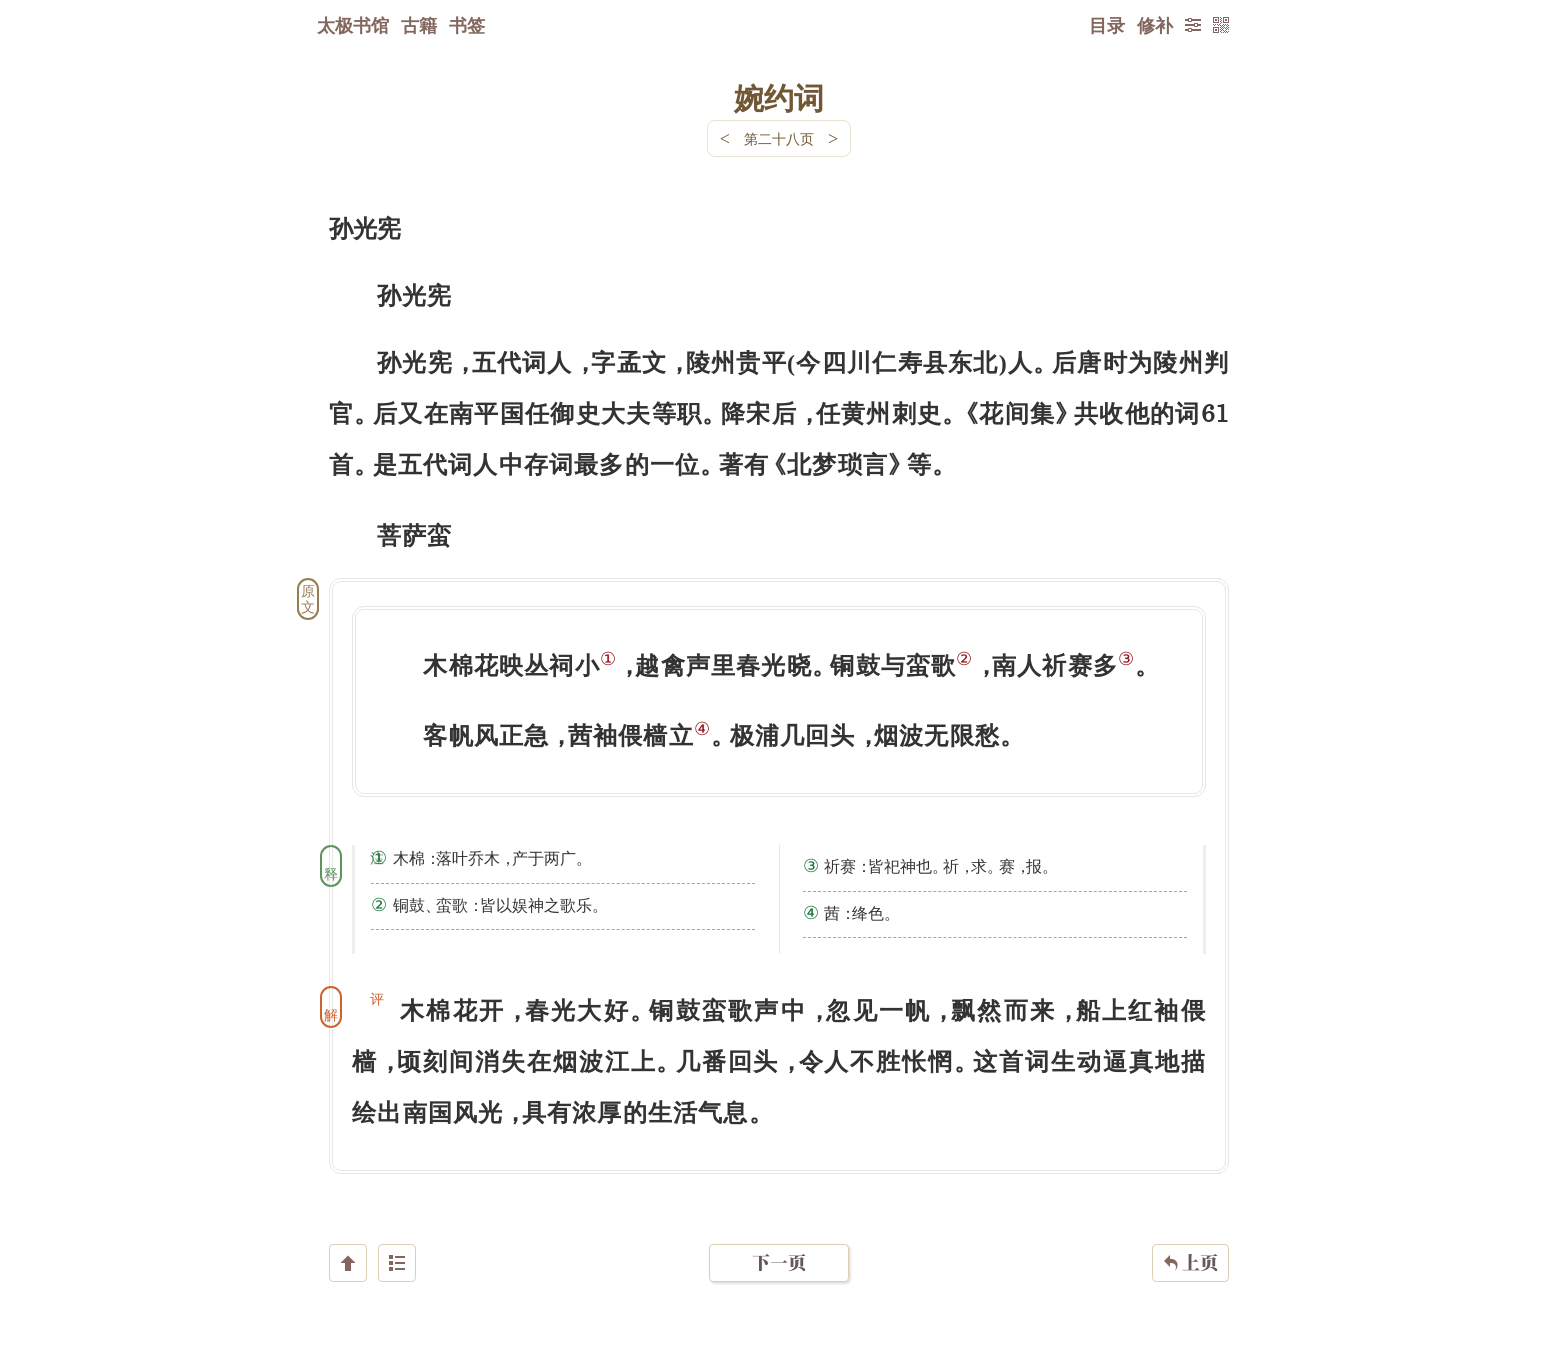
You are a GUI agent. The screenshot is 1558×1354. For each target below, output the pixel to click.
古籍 (419, 25)
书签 (467, 25)
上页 (1190, 1235)
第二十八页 (779, 138)
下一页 (779, 1234)
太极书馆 (353, 25)
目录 (1107, 25)
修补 (1155, 25)
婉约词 (779, 97)
